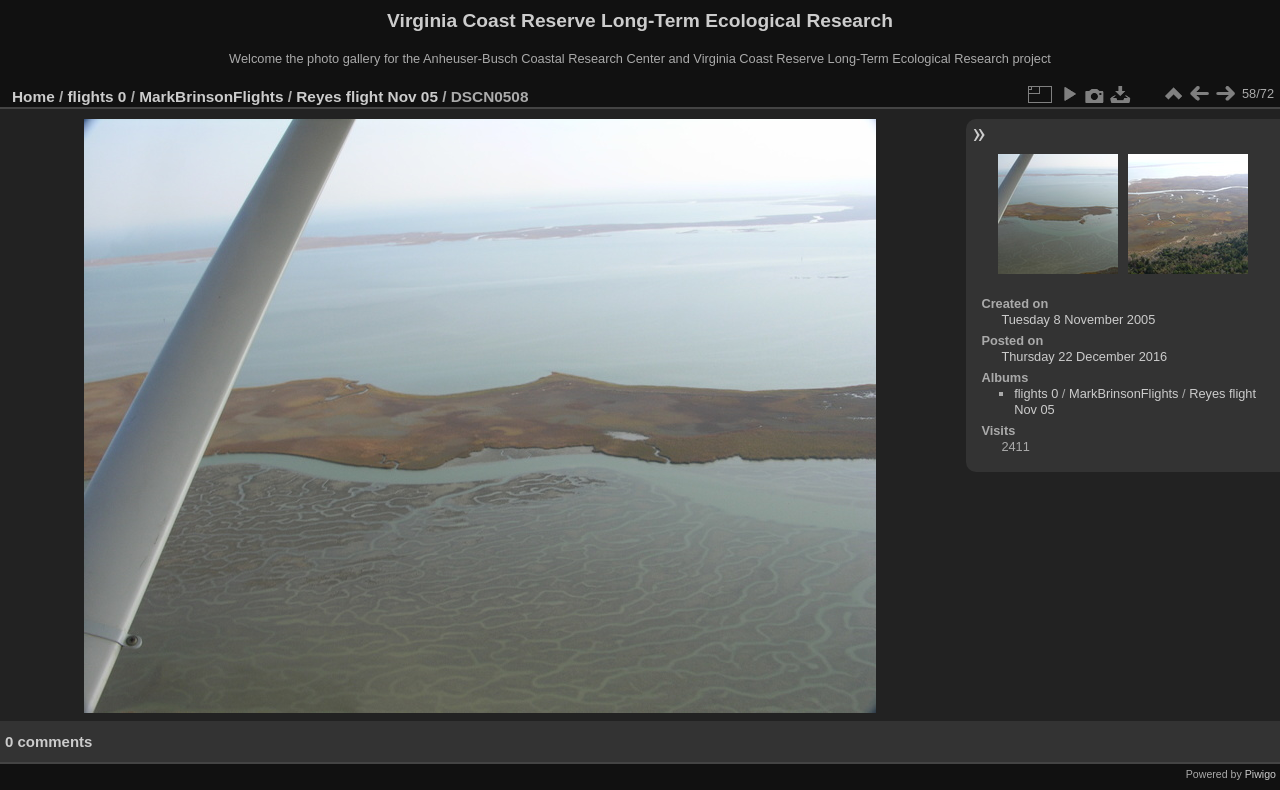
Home (33, 96)
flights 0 (97, 96)
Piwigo (1260, 774)
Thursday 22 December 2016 (1084, 356)
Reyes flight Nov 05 (367, 96)
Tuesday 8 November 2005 (1078, 319)
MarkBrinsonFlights (211, 96)
